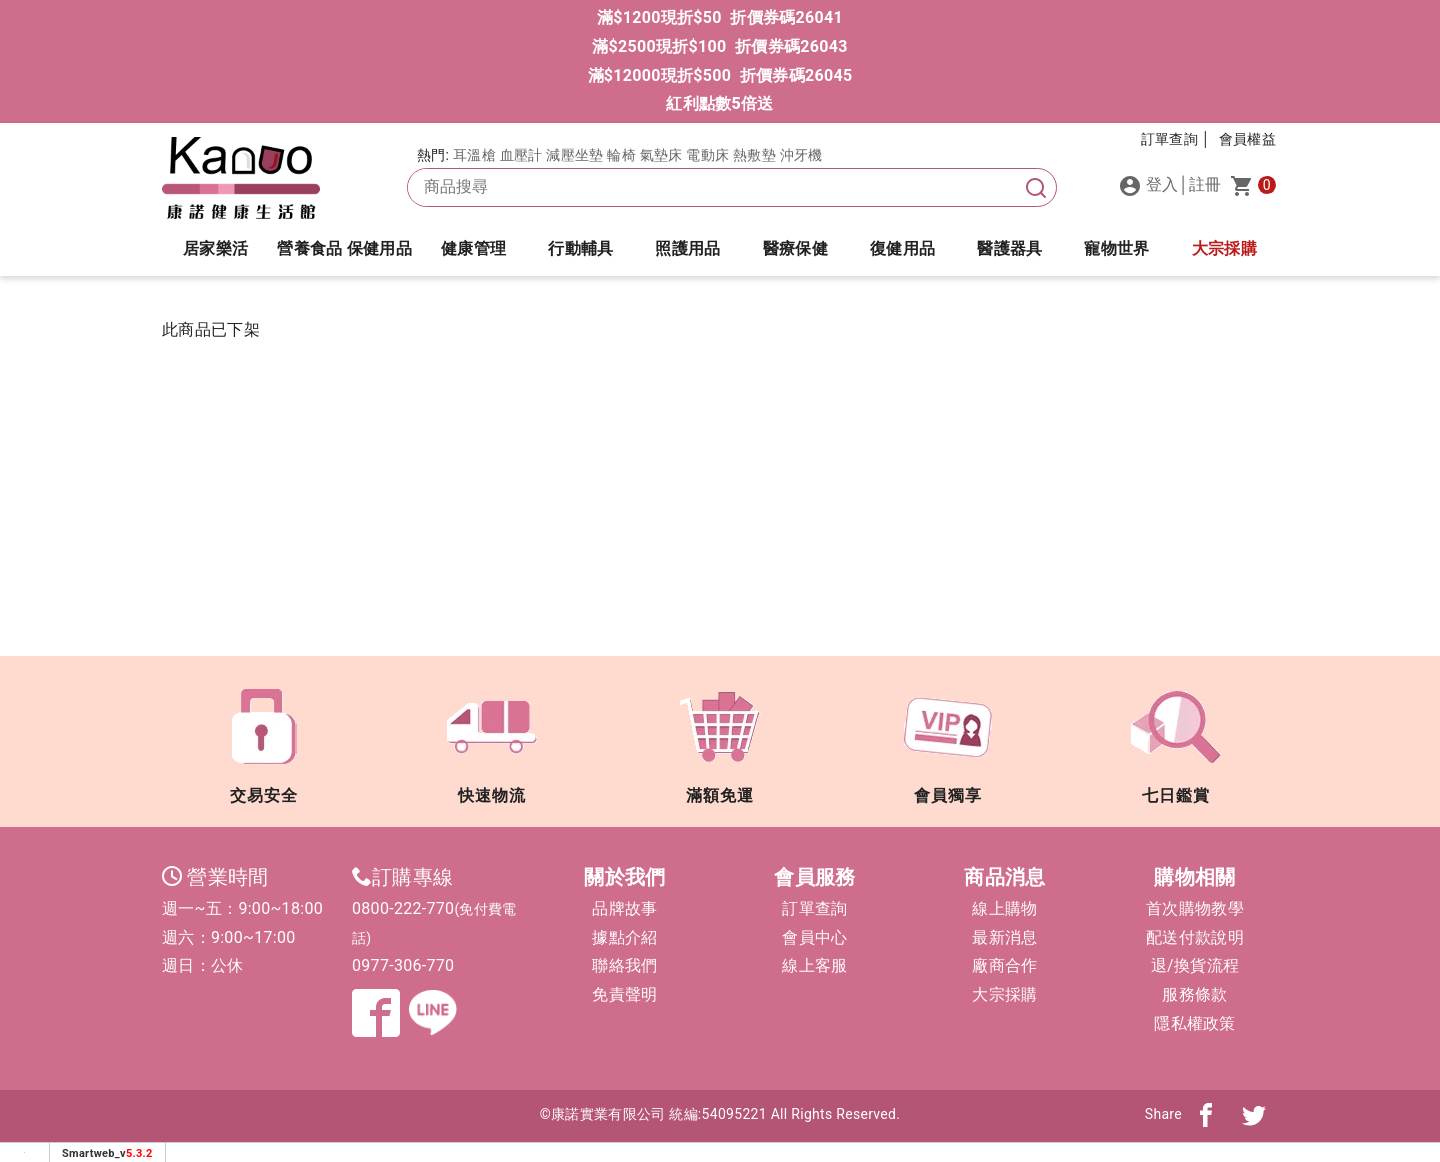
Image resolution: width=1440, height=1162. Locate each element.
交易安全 (264, 738)
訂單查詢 (814, 908)
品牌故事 (624, 908)
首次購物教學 (1195, 908)
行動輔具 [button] (580, 248)
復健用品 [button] (902, 248)
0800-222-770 (403, 908)
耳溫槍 (474, 155)
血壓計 (521, 155)
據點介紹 (624, 937)
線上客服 (814, 965)
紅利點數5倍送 (719, 103)
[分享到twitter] (1254, 1114)
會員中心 (814, 937)
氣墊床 (661, 155)
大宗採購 (1224, 248)
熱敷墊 (754, 155)
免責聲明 (624, 994)
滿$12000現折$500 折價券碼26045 (720, 75)
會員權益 (1247, 139)
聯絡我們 (624, 965)
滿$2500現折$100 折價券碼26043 (719, 46)
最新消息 (1004, 937)
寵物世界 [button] (1116, 248)
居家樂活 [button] (215, 248)
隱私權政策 (1195, 1023)
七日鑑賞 (1176, 738)
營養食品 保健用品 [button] (344, 248)
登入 (1148, 186)
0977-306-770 (403, 965)
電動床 (707, 155)
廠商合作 (1004, 965)
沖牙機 (801, 155)
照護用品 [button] (687, 248)
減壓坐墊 (574, 155)
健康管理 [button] (473, 248)
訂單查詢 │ (1176, 139)
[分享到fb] (1206, 1114)
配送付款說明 (1195, 937)
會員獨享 (948, 738)
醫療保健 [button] (795, 248)
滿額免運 (720, 738)
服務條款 (1194, 994)
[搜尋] (1036, 187)
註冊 (1205, 184)
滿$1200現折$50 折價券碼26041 (720, 17)
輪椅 (621, 155)
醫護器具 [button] (1009, 248)
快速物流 (492, 738)
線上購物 (1004, 908)
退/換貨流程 (1195, 965)
